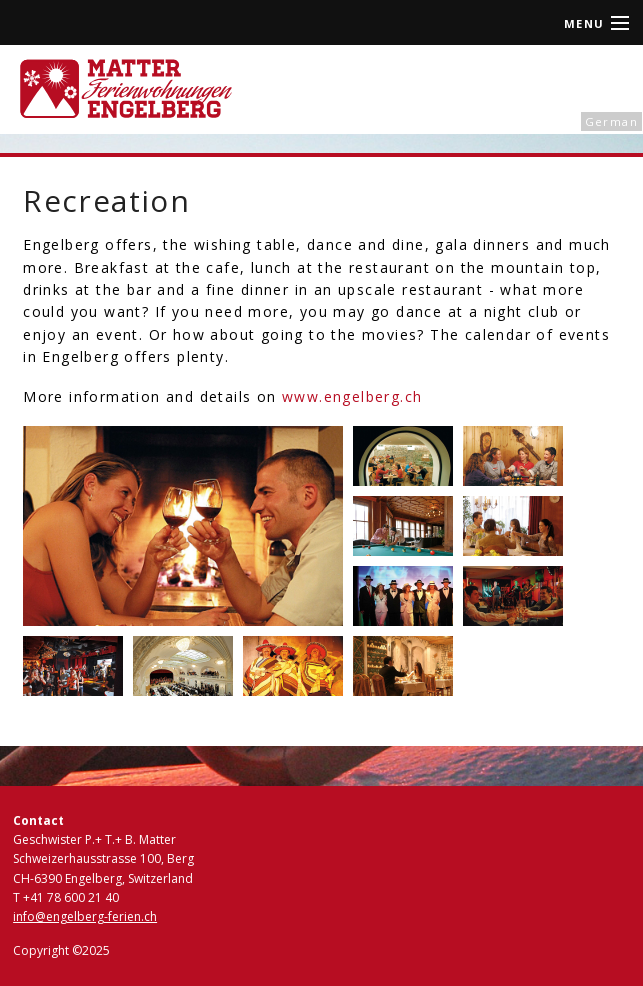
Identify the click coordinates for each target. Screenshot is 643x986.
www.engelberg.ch (352, 396)
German (611, 121)
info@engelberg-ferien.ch (85, 916)
